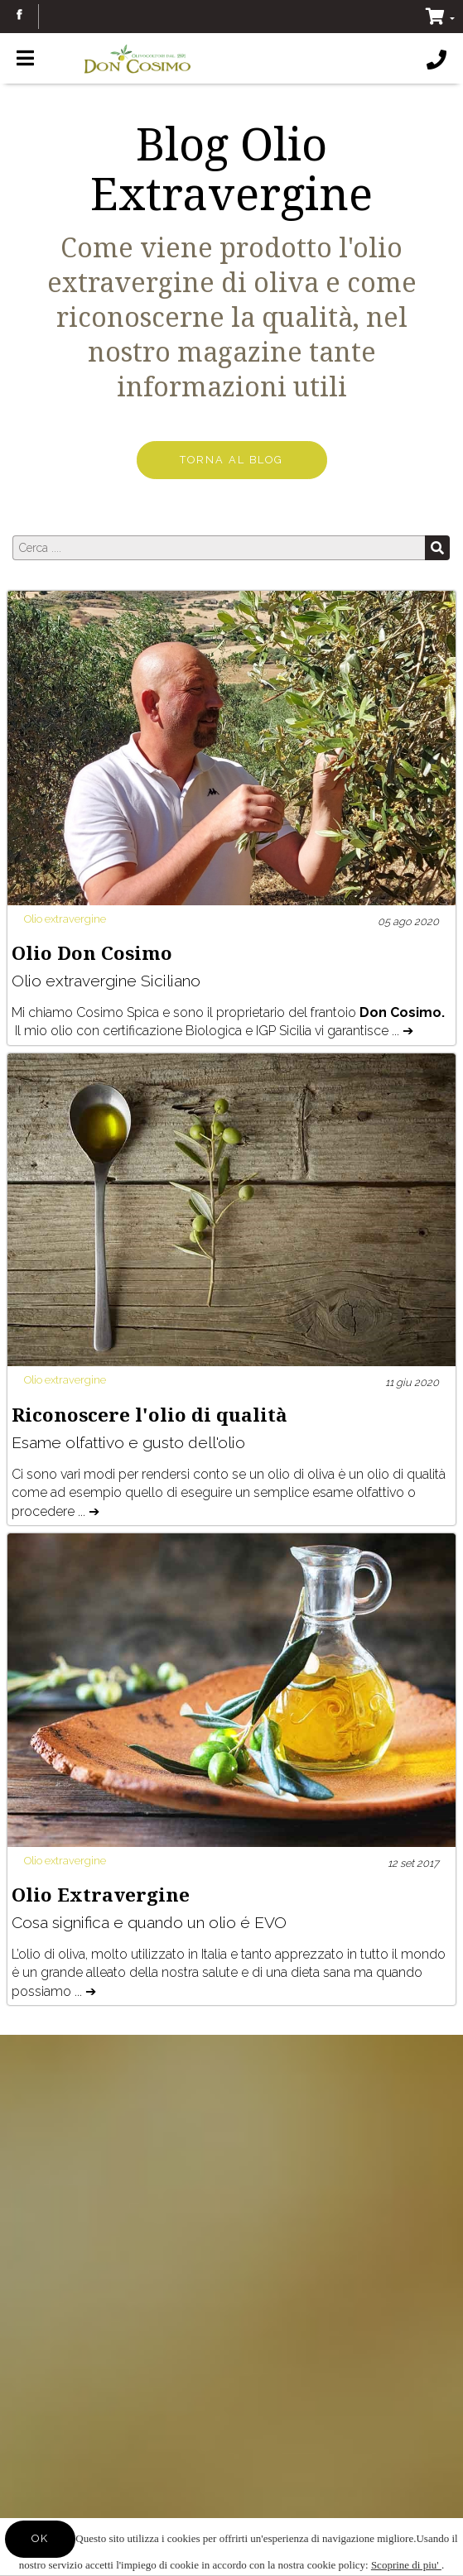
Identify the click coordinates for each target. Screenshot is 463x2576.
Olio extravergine (65, 919)
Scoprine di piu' (406, 2565)
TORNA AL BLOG (231, 459)
